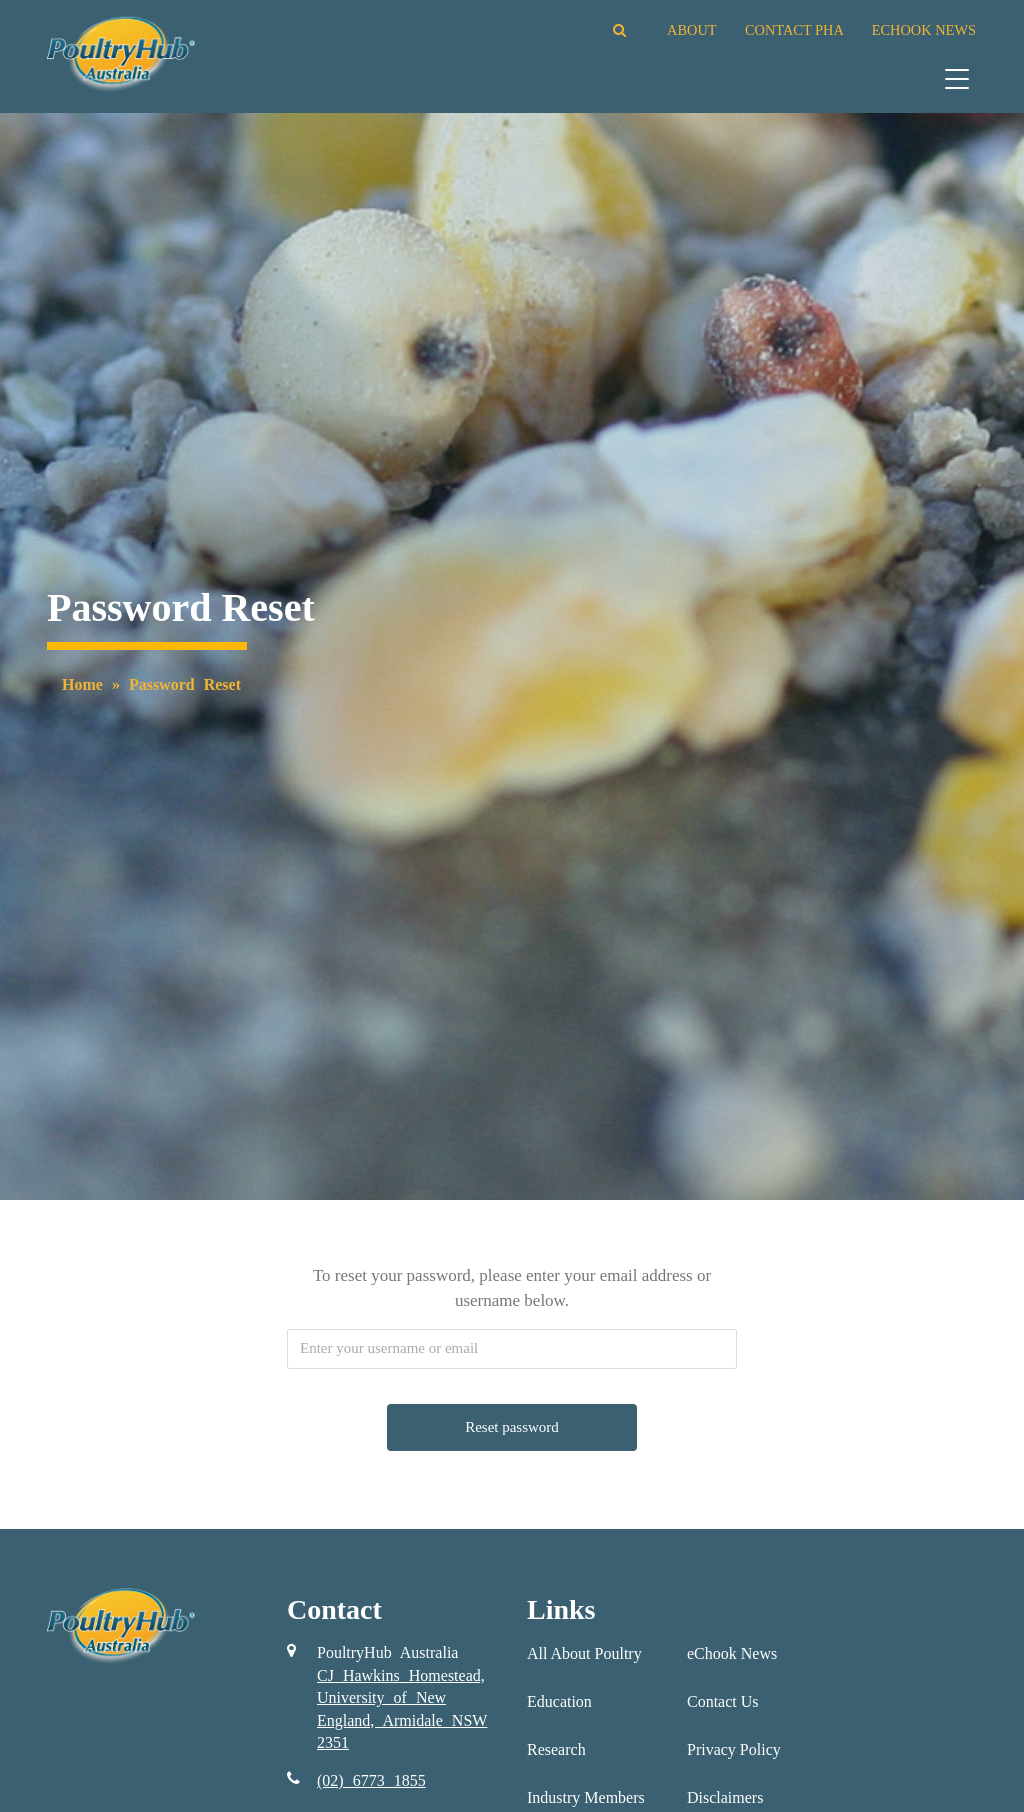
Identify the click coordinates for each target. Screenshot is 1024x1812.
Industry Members (586, 1797)
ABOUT (691, 30)
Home (82, 684)
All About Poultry (584, 1653)
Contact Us (723, 1701)
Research (556, 1749)
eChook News (732, 1653)
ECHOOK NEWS (924, 30)
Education (559, 1701)
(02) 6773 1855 (371, 1780)
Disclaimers (725, 1797)
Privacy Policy (734, 1749)
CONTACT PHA (794, 30)
